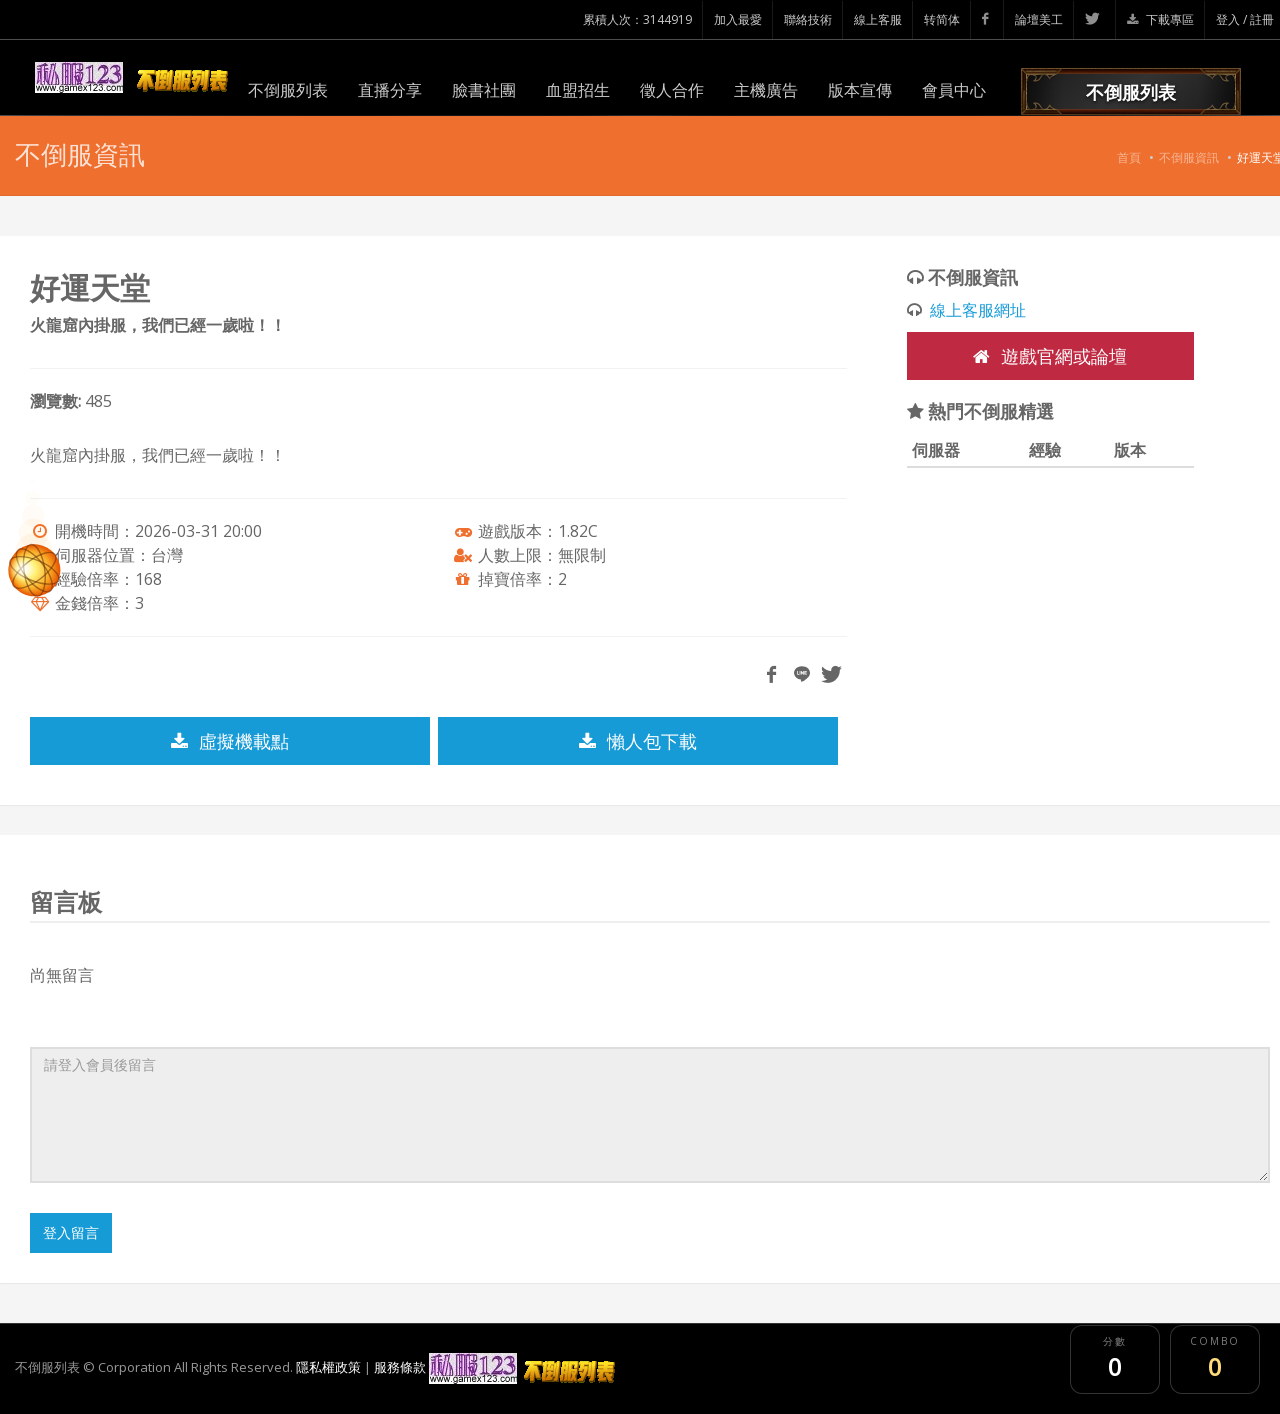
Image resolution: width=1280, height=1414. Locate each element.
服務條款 (400, 1367)
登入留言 (71, 1232)
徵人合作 (672, 90)
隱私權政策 (328, 1367)
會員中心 (954, 90)
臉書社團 (484, 90)
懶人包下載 (638, 741)
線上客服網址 (978, 310)
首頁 (1129, 157)
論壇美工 (1039, 19)
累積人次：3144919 (637, 19)
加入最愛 (738, 19)
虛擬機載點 (230, 741)
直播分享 (390, 90)
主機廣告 (766, 90)
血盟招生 (578, 90)
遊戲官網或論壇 (1050, 356)
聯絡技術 (808, 19)
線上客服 (878, 19)
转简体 (942, 19)
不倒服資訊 (1189, 157)
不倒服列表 (288, 90)
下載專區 (1160, 19)
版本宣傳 (860, 90)
